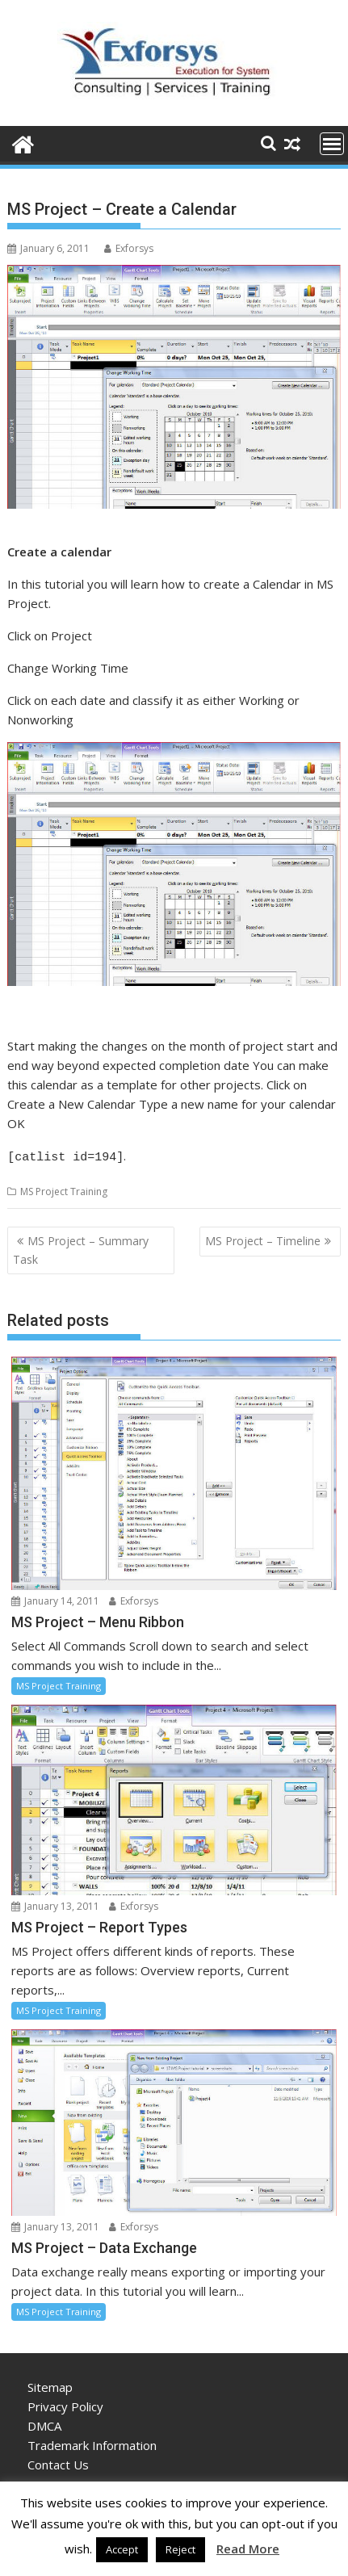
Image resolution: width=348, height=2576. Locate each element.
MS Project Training (63, 1189)
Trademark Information (92, 2443)
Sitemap (50, 2385)
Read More (247, 2548)
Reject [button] (180, 2549)
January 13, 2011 (55, 1904)
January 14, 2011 (55, 1598)
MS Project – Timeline (263, 1238)
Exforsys (128, 248)
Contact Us (58, 2462)
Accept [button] (122, 2549)
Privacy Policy (65, 2404)
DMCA (44, 2423)
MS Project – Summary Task (81, 1247)
